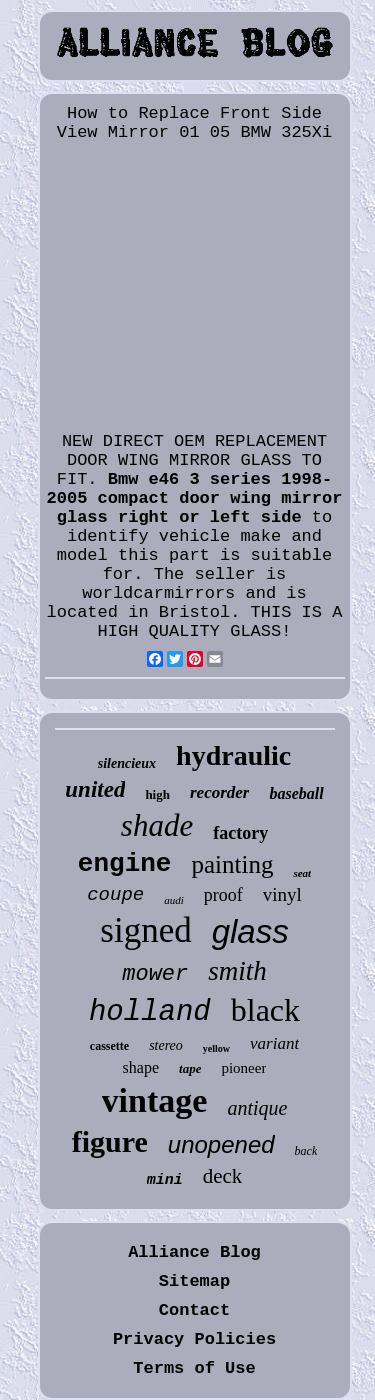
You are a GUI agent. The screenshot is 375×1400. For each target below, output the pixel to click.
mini (165, 1180)
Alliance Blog (194, 1252)
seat (302, 873)
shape (141, 1067)
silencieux (127, 763)
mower (155, 974)
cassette (109, 1046)
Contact (194, 1310)
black (265, 1010)
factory (240, 833)
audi (174, 900)
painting (232, 864)
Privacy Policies (194, 1339)
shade (157, 825)
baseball (296, 793)
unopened (221, 1144)
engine (125, 864)
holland (150, 1012)
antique (257, 1108)
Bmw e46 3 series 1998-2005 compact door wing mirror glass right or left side (195, 498)
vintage (155, 1100)
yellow (216, 1048)
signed (145, 930)
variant (274, 1043)
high (157, 794)
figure (110, 1141)
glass (250, 931)
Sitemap (194, 1281)
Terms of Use (194, 1368)
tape (190, 1068)
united (95, 789)
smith (237, 971)
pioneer (243, 1068)
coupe (115, 895)
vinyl (282, 894)
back (306, 1151)
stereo (166, 1045)
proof (223, 895)
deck (223, 1176)
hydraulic (233, 755)
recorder (219, 792)
